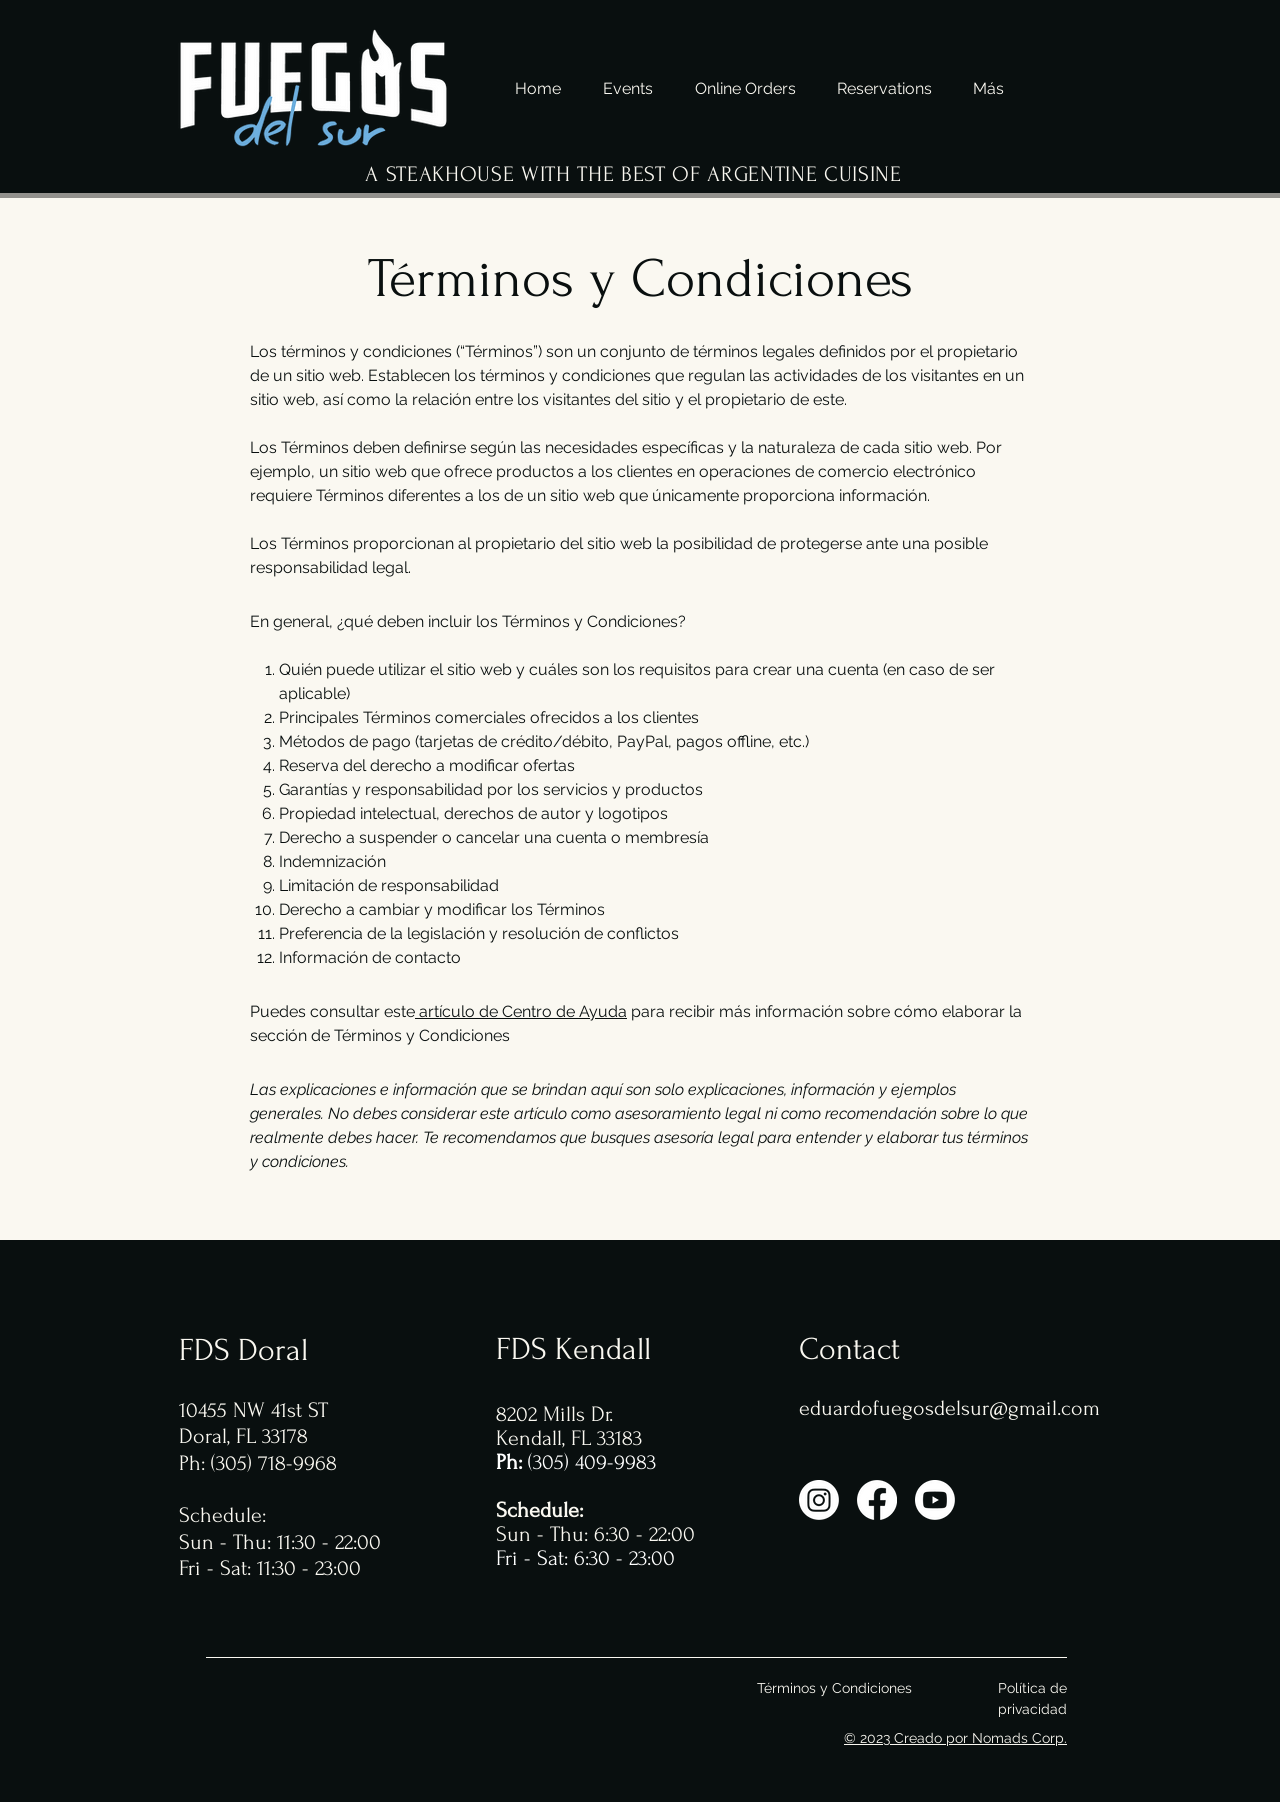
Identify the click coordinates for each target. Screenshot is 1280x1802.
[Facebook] (877, 1500)
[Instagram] (819, 1500)
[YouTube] (935, 1500)
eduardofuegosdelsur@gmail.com (949, 1408)
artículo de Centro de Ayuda (523, 1011)
